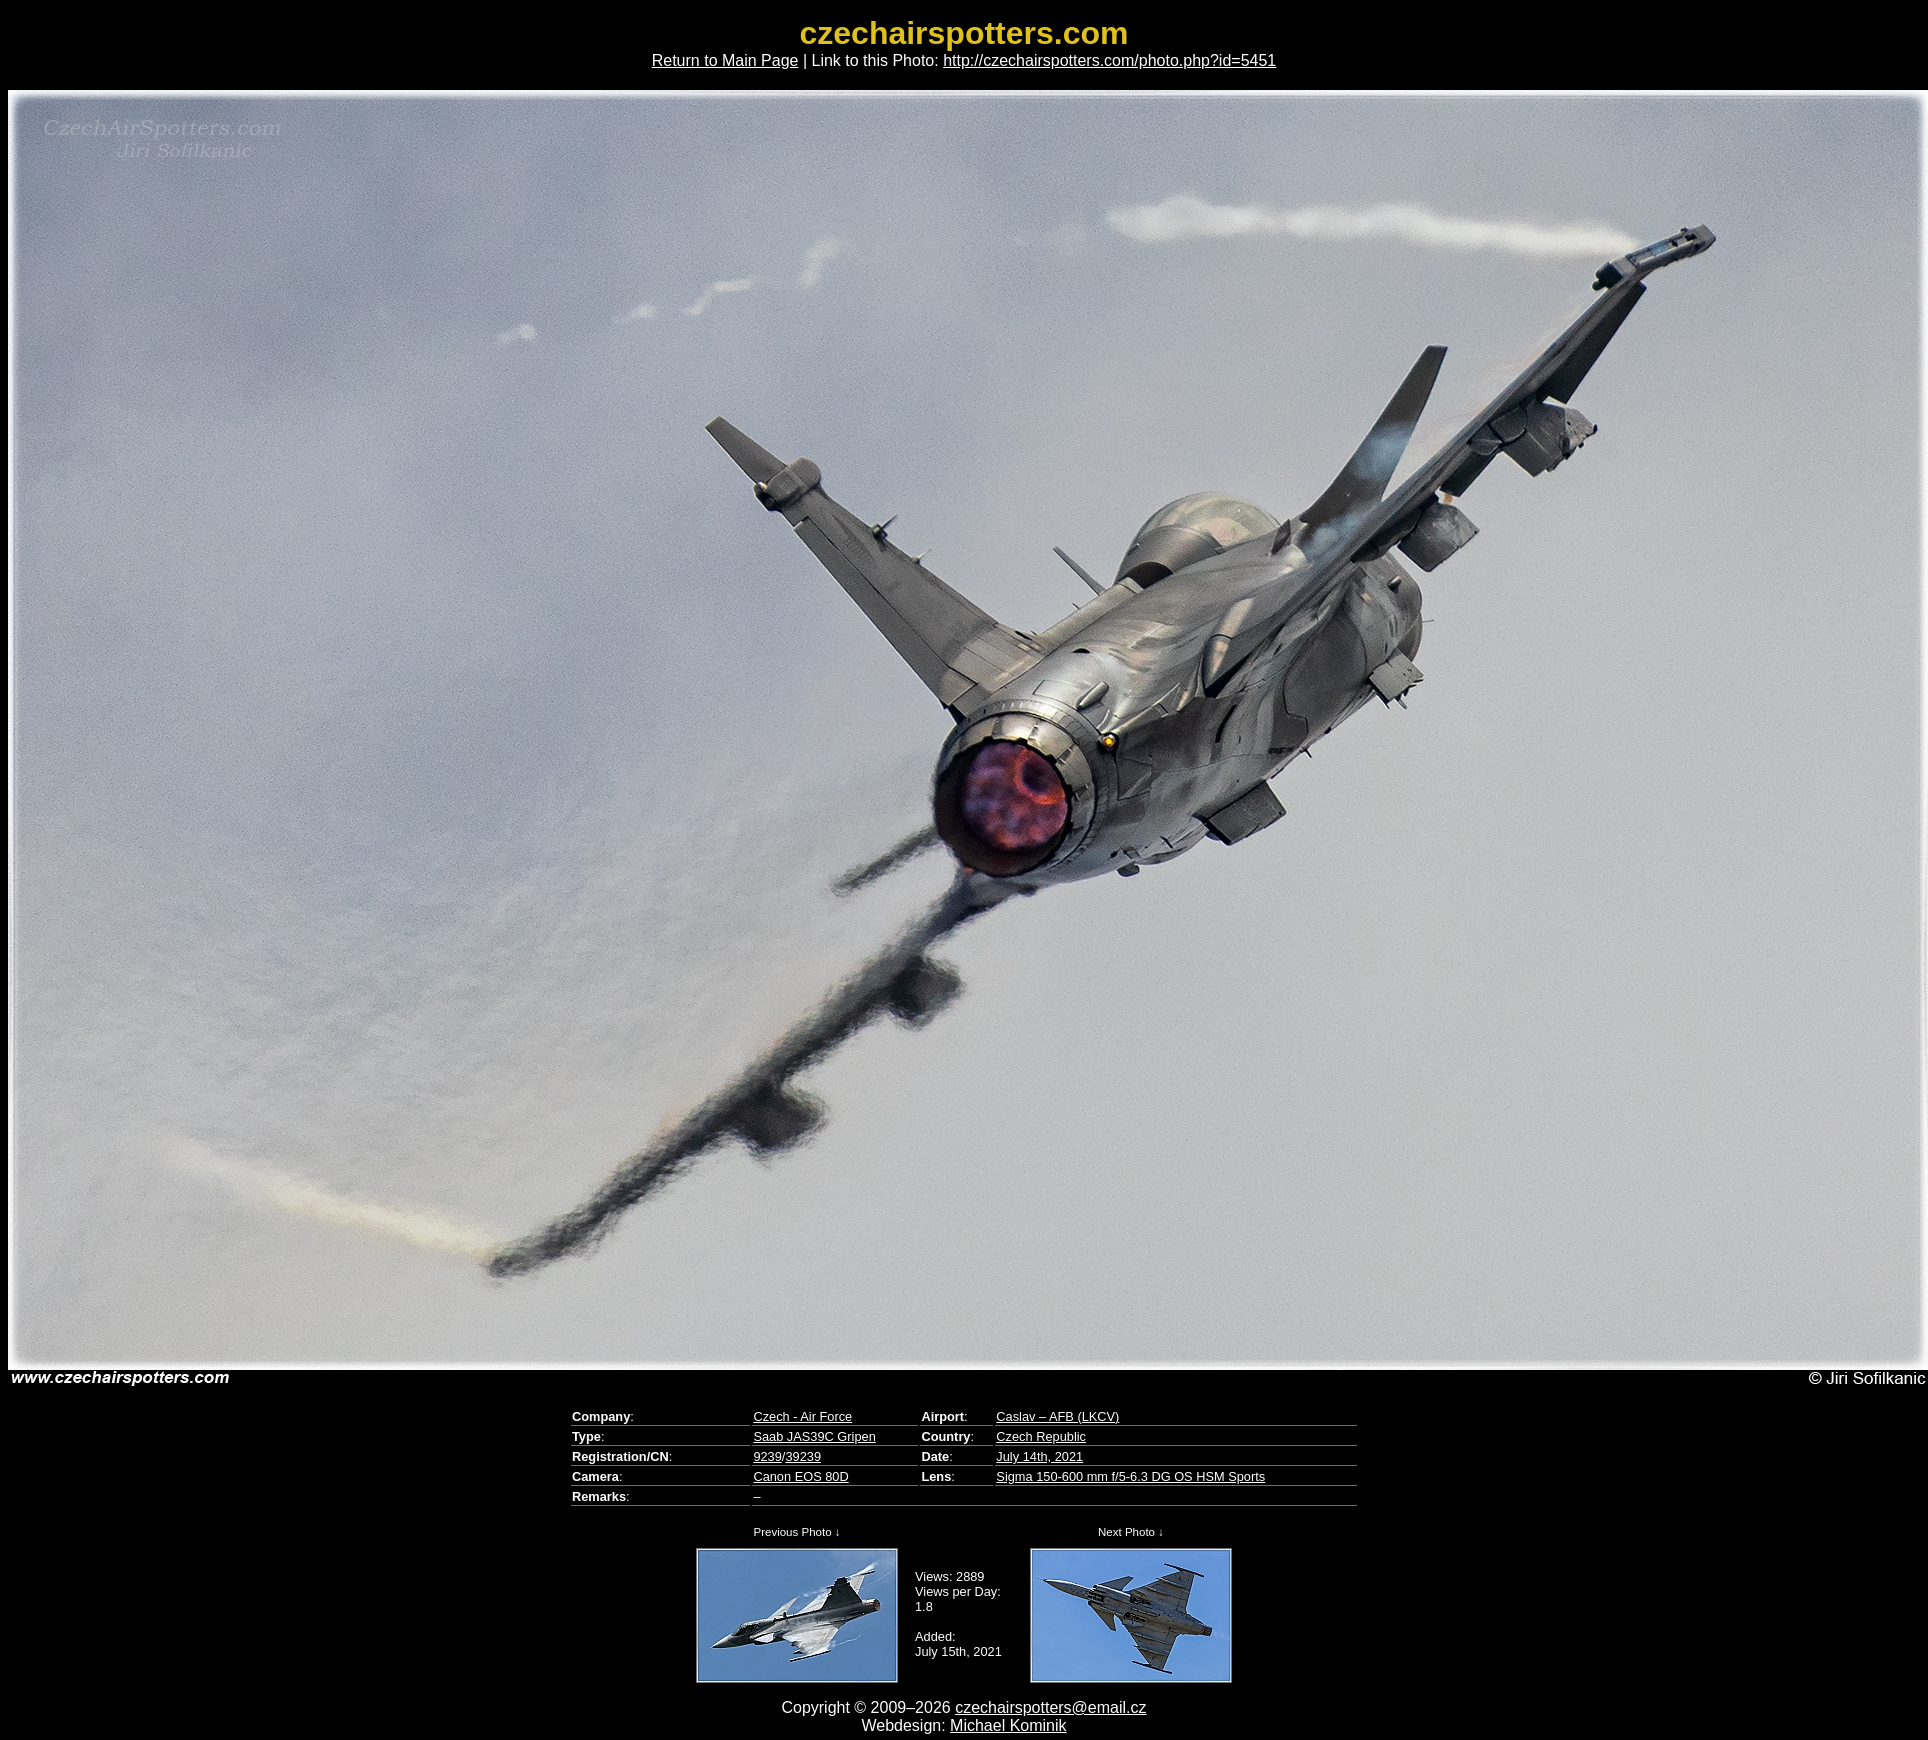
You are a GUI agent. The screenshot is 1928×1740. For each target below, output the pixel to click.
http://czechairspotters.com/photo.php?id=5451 (1109, 60)
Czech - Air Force (802, 1416)
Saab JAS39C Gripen (814, 1436)
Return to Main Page (725, 60)
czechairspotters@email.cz (1050, 1707)
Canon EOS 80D (800, 1476)
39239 (803, 1456)
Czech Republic (1041, 1436)
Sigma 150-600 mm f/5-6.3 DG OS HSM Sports (1130, 1476)
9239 (767, 1456)
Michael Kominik (1008, 1725)
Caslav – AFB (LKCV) (1057, 1416)
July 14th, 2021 (1039, 1456)
